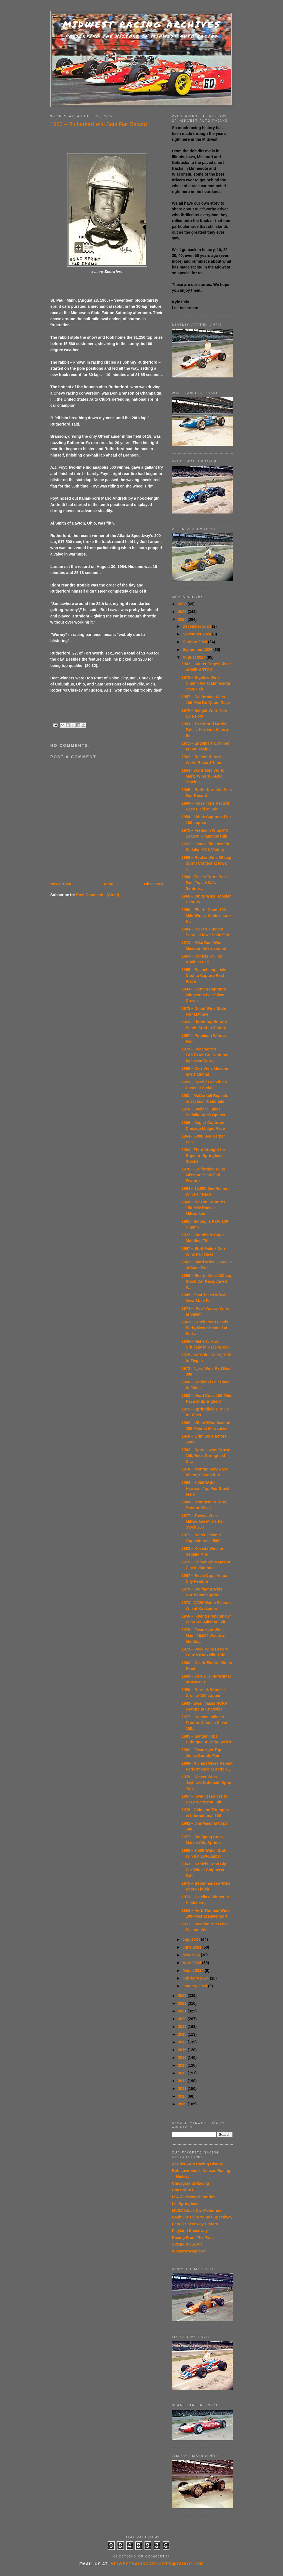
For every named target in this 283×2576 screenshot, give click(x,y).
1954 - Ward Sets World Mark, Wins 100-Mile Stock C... (203, 776)
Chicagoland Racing (190, 2183)
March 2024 (193, 1970)
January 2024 (195, 1986)
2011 (183, 2088)
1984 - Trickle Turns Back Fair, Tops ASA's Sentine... (205, 883)
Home (107, 884)
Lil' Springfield (185, 2203)
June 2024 (192, 1947)
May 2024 (191, 1955)
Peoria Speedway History (195, 2224)
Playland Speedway (190, 2230)
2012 (183, 2081)
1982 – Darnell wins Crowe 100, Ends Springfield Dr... (206, 1456)
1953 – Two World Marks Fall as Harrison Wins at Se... (206, 730)
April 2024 (192, 1962)
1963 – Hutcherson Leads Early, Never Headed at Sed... (205, 1328)
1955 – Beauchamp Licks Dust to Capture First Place (204, 976)
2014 (183, 2065)
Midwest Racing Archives (142, 24)
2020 (183, 2019)
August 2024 (194, 657)
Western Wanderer (189, 2251)
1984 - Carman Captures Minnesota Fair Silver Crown (204, 995)
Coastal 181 (182, 2190)
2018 (183, 2034)
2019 (183, 2026)
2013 (183, 2073)
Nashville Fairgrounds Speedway (202, 2217)
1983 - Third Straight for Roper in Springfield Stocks (203, 1156)
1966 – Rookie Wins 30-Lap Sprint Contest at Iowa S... (206, 863)
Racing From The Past (192, 2237)
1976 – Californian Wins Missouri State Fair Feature (203, 1175)
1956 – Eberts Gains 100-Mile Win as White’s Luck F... (207, 916)
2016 (183, 2050)
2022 (183, 2003)
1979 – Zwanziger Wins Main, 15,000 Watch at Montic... (204, 1636)
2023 (183, 1995)
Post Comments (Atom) (97, 895)
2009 (183, 2104)
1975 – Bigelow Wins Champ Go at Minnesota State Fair (206, 683)
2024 (183, 619)
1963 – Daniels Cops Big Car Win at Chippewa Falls (204, 1870)
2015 (183, 2057)
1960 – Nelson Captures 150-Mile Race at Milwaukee (203, 1208)
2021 (183, 2011)
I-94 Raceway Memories (193, 2197)
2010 (183, 2096)
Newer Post (60, 884)
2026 (183, 604)
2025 (183, 611)
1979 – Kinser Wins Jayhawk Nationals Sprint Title (207, 1783)
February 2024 (196, 1978)
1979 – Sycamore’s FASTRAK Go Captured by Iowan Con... (205, 1055)
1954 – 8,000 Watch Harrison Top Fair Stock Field (205, 1488)
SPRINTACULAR (187, 2244)
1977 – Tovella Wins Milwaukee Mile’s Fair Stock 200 (203, 1521)
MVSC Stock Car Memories (196, 2210)
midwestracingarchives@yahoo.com (157, 2564)
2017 (183, 2042)
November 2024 (197, 634)
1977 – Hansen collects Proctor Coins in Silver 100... (204, 1723)
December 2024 (197, 626)
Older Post (154, 884)
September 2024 (197, 649)
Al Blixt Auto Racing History (197, 2164)
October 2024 (195, 642)
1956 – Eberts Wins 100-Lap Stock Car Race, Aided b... (207, 1281)
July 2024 (191, 1939)
